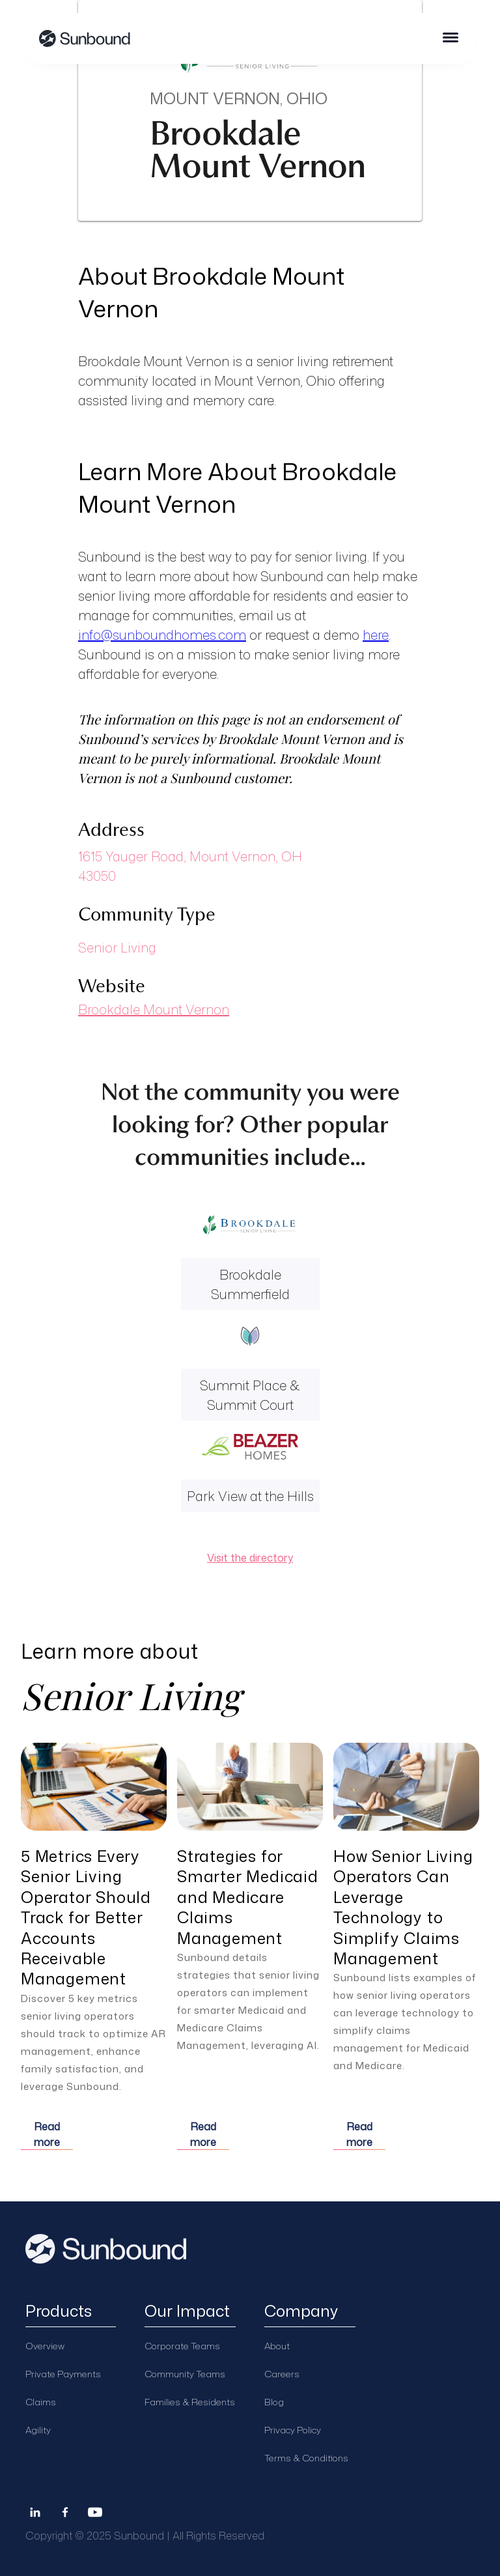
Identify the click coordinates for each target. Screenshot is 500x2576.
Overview (44, 2346)
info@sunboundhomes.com (162, 634)
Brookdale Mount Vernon (153, 1009)
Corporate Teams (182, 2346)
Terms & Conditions (306, 2458)
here (376, 634)
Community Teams (185, 2374)
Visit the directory (250, 1558)
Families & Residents (190, 2402)
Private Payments (63, 2374)
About (277, 2346)
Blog (274, 2402)
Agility (38, 2430)
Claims (40, 2402)
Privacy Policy (292, 2430)
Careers (281, 2374)
